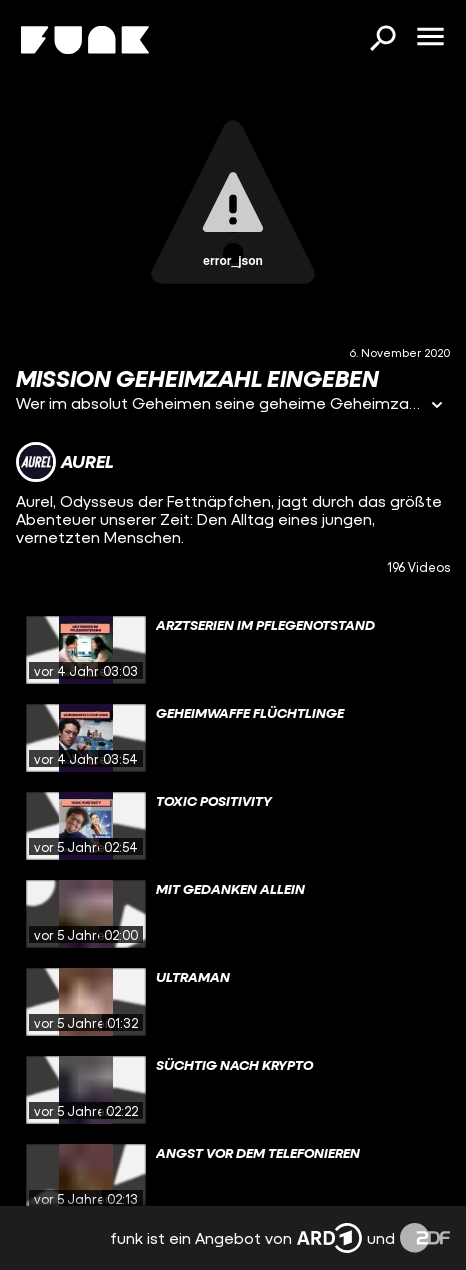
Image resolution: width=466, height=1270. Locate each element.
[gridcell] (233, 650)
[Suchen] (382, 40)
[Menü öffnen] (430, 38)
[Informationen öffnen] (437, 406)
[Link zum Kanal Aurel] (65, 462)
